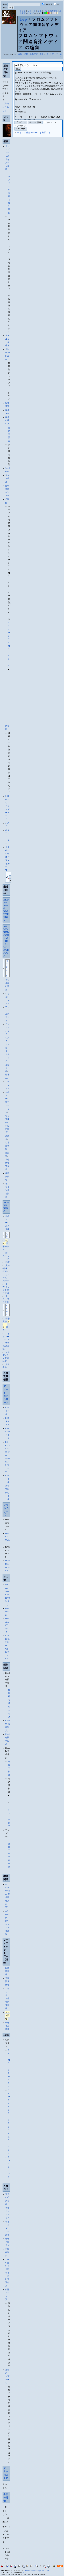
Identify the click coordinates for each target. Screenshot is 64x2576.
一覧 (45, 11)
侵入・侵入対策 (6, 1299)
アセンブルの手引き (7, 1014)
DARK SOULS (9, 2140)
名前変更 (34, 54)
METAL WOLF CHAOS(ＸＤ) (7, 1594)
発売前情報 (7, 1176)
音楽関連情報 (7, 1981)
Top (23, 19)
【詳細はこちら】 (6, 107)
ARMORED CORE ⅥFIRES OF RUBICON (6, 941)
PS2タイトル (7, 1421)
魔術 (5, 1268)
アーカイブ (7, 1109)
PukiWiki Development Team (37, 2571)
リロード (31, 11)
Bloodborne (7, 1611)
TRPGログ (7, 2252)
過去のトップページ (7, 2376)
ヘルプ (30, 13)
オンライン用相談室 (7, 1190)
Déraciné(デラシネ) (7, 1625)
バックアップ (52, 54)
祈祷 (5, 1271)
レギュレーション (6, 1336)
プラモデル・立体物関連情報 (7, 1998)
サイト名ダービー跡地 (7, 2228)
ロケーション (7, 1084)
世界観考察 (7, 1145)
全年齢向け (9, 1696)
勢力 (7, 1102)
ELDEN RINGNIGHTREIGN (6, 909)
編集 (20, 54)
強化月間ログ (7, 2241)
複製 (26, 54)
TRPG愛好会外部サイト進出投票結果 (7, 2272)
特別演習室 (9, 434)
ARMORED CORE (9, 2106)
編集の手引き (7, 420)
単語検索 (53, 11)
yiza (24, 2572)
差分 (42, 54)
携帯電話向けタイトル (7, 1492)
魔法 (7, 1265)
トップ (23, 11)
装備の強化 (6, 1246)
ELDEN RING (6, 1207)
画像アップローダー (7, 837)
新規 (40, 11)
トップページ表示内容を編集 (9, 193)
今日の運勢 (5, 2497)
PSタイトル (7, 1410)
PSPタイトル (7, 1478)
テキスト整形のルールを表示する (34, 143)
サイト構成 (7, 478)
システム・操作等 (6, 1278)
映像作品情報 (7, 2025)
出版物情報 (7, 1971)
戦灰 (7, 1262)
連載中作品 (9, 1768)
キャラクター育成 (6, 1290)
